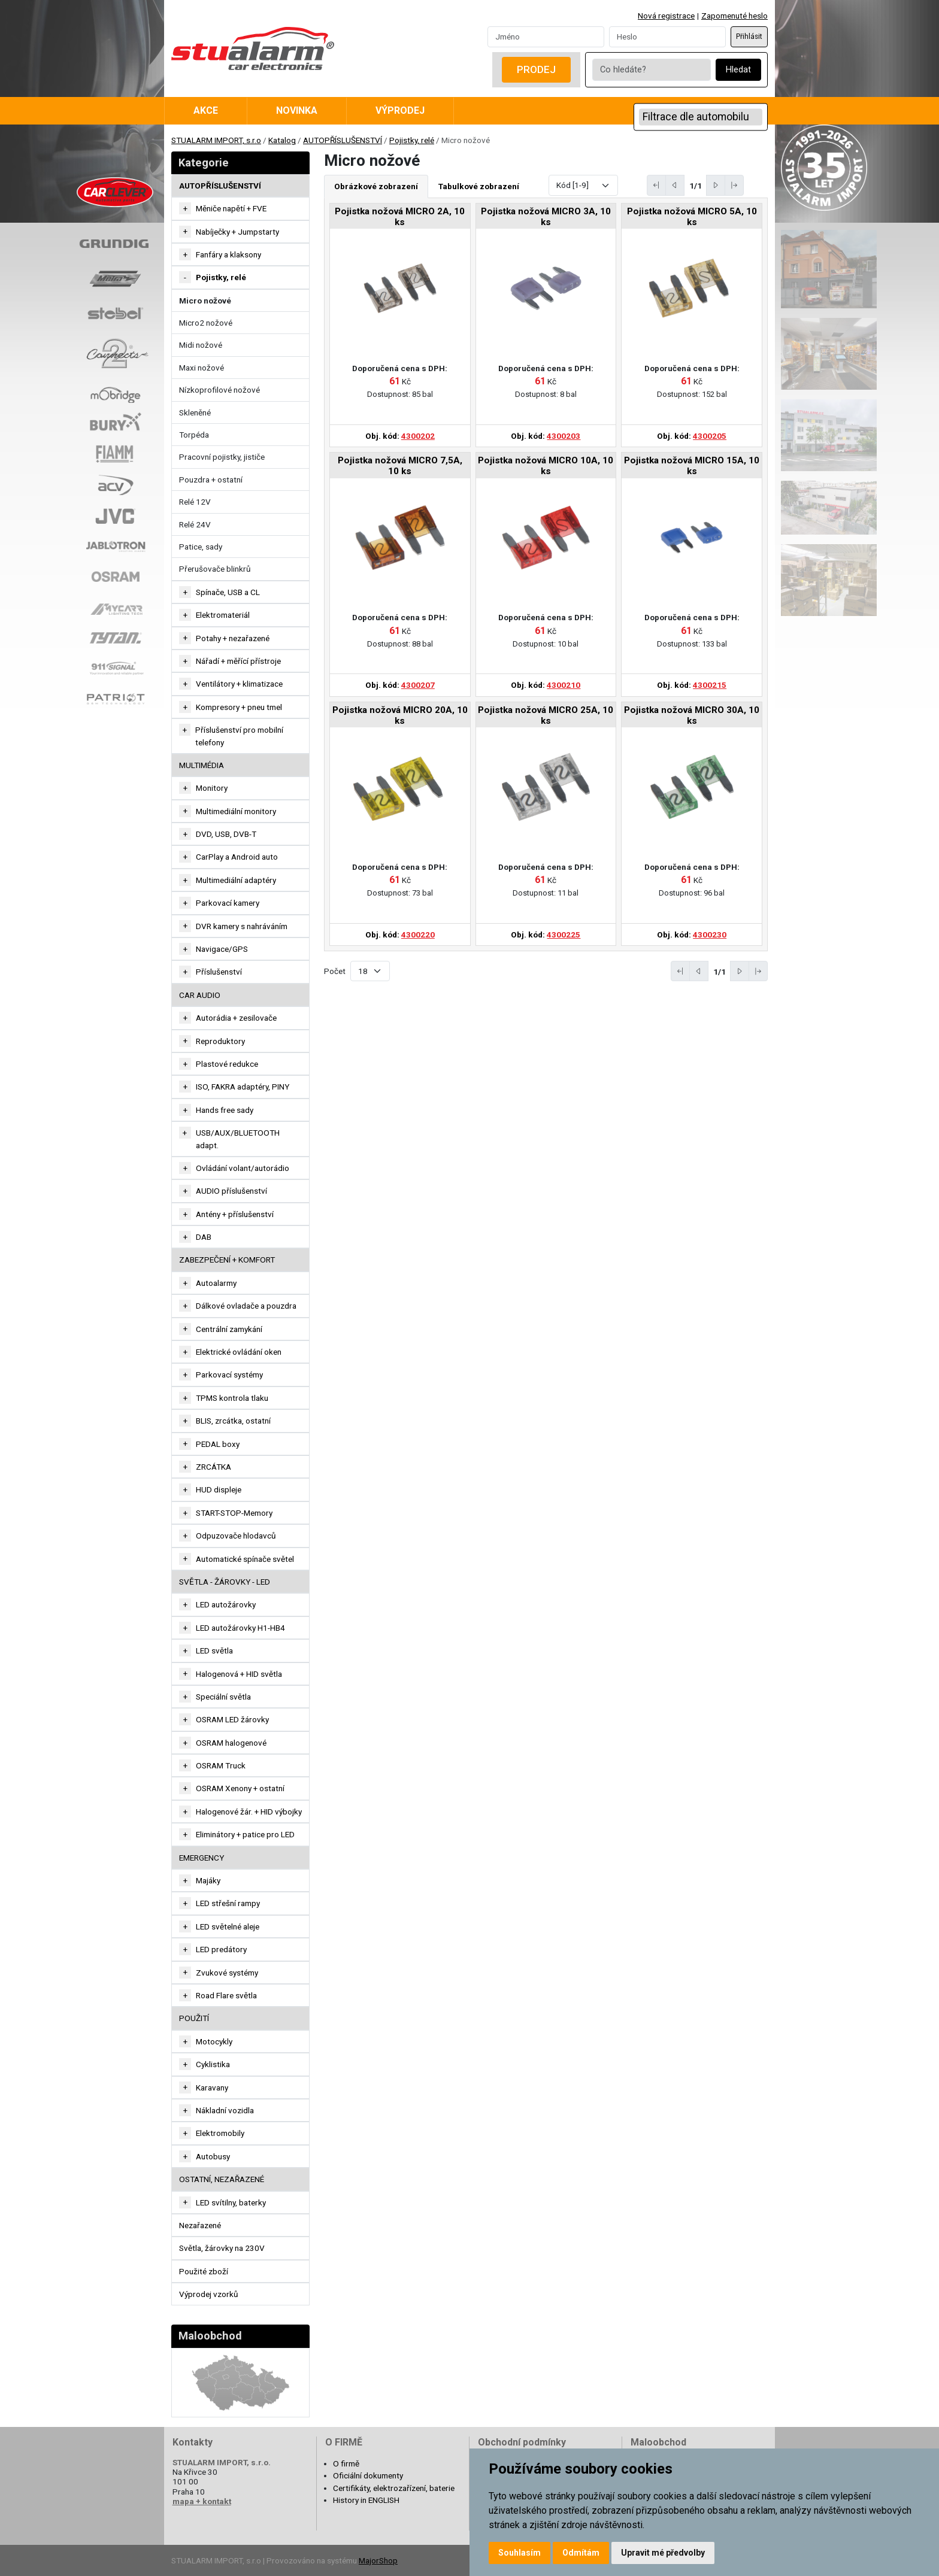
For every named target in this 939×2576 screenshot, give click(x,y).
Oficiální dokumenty (368, 2475)
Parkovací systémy (229, 1374)
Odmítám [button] (580, 2552)
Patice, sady (200, 546)
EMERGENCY (201, 1857)
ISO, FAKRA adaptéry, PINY (242, 1086)
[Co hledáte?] (651, 70)
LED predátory (221, 1949)
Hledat (738, 70)
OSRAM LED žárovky (232, 1719)
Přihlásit (749, 36)
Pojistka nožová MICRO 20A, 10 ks (400, 715)
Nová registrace (666, 15)
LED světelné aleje (227, 1926)
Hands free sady (224, 1110)
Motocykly (214, 2041)
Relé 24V (195, 524)
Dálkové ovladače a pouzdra (246, 1305)
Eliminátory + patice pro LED (245, 1834)
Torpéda (194, 434)
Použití (194, 2018)
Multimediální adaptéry (236, 880)
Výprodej (400, 110)
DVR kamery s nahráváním (241, 926)
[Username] (545, 36)
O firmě (346, 2463)
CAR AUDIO (199, 995)
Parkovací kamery (227, 903)
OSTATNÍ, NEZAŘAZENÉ (221, 2179)
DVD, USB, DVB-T (226, 834)
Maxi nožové (201, 367)
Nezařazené (200, 2225)
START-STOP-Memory (234, 1513)
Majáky (208, 1880)
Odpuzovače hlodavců (236, 1535)
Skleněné (195, 412)
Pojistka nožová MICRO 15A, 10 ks (691, 466)
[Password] (667, 36)
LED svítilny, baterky (231, 2202)
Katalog (282, 140)
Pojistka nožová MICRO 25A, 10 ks (545, 715)
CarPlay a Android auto (237, 856)
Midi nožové (200, 345)
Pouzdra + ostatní (211, 479)
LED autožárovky (226, 1604)
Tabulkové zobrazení (478, 186)
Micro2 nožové (205, 322)
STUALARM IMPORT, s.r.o (216, 140)
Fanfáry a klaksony (228, 254)
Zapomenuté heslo (734, 15)
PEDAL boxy (218, 1444)
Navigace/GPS (222, 949)
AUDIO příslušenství (231, 1191)
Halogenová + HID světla (239, 1674)
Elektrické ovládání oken (238, 1352)
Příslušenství (219, 971)
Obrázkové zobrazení (376, 186)
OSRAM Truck (221, 1765)
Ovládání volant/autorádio (242, 1168)
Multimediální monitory (236, 811)
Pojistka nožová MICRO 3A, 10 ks (546, 216)
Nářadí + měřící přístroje (238, 661)
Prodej (536, 69)
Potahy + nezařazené (232, 638)
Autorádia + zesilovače (236, 1017)
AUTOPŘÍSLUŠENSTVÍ (342, 140)
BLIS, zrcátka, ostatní (233, 1420)
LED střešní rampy (228, 1903)
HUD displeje (218, 1489)
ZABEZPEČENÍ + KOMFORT (227, 1259)
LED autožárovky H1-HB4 (240, 1628)
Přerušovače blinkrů (215, 569)
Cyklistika (213, 2064)
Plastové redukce (227, 1064)
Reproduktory (220, 1041)
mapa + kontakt (201, 2501)
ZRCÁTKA (213, 1466)
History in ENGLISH (366, 2500)
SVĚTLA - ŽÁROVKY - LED (224, 1581)
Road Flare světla (226, 1995)
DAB (203, 1237)
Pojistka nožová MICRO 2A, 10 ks (400, 216)
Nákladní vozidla (225, 2110)
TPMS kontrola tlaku (232, 1398)
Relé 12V (195, 501)
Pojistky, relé (411, 140)
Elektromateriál (223, 615)
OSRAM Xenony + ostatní (240, 1788)
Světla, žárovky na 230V (222, 2248)
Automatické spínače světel (245, 1559)
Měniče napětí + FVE (231, 208)
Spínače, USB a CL (228, 592)
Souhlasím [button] (519, 2552)
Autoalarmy (216, 1283)
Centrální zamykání (229, 1329)
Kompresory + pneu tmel (239, 707)
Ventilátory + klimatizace (239, 683)
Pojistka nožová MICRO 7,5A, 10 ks (400, 466)
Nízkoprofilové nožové (219, 390)
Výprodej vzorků (208, 2294)
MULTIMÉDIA (201, 765)
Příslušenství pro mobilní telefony (239, 736)
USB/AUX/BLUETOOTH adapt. (238, 1138)
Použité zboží (203, 2271)
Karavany (212, 2087)
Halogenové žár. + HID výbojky (249, 1811)
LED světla (214, 1650)
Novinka (296, 110)
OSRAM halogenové (231, 1742)
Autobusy (213, 2156)
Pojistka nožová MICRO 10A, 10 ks (545, 466)
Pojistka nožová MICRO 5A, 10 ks (692, 216)
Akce (205, 110)
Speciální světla (223, 1696)
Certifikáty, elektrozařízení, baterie (394, 2488)
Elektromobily (220, 2133)
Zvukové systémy (227, 1972)
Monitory (212, 788)
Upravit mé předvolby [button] (663, 2552)
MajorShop (378, 2560)
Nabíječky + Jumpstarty (237, 231)
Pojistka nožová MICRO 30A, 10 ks (691, 715)
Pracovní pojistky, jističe (222, 457)
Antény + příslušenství (235, 1214)
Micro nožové (205, 300)
